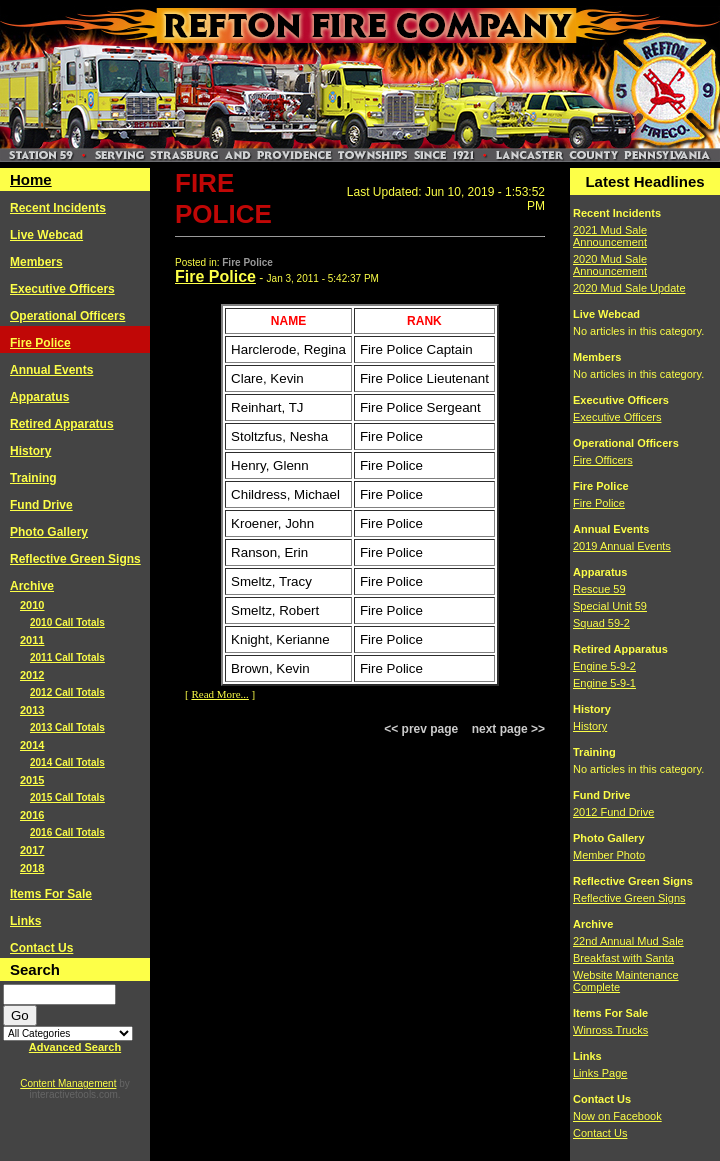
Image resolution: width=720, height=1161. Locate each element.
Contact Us (41, 948)
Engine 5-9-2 (604, 666)
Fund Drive (41, 505)
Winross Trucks (610, 1030)
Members (36, 262)
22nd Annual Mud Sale (628, 941)
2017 (32, 850)
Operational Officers (67, 316)
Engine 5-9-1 (604, 683)
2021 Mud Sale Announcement (610, 236)
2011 (32, 640)
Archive (32, 586)
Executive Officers (62, 289)
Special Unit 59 (610, 606)
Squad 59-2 (601, 623)
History (30, 451)
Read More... (219, 694)
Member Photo (609, 855)
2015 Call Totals (67, 797)
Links (25, 921)
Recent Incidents (58, 208)
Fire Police (40, 343)
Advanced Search (75, 1047)
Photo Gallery (49, 532)
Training (33, 478)
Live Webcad (46, 235)
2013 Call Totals (67, 727)
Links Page (600, 1073)
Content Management (68, 1083)
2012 (32, 675)
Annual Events (51, 370)
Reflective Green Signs (75, 559)
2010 (32, 605)
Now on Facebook (617, 1116)
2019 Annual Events (622, 546)
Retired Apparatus (62, 424)
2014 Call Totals (67, 762)
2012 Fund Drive (613, 812)
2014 (32, 745)
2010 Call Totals (67, 622)
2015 (32, 780)
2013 (32, 710)
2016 (32, 815)
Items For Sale (51, 894)
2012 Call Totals (67, 692)
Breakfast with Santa (623, 958)
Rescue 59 (599, 589)
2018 (32, 868)
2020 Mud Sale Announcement (610, 265)
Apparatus (39, 397)
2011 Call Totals (67, 657)
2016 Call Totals (67, 832)
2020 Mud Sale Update (629, 288)
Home (31, 179)
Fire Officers (603, 460)
